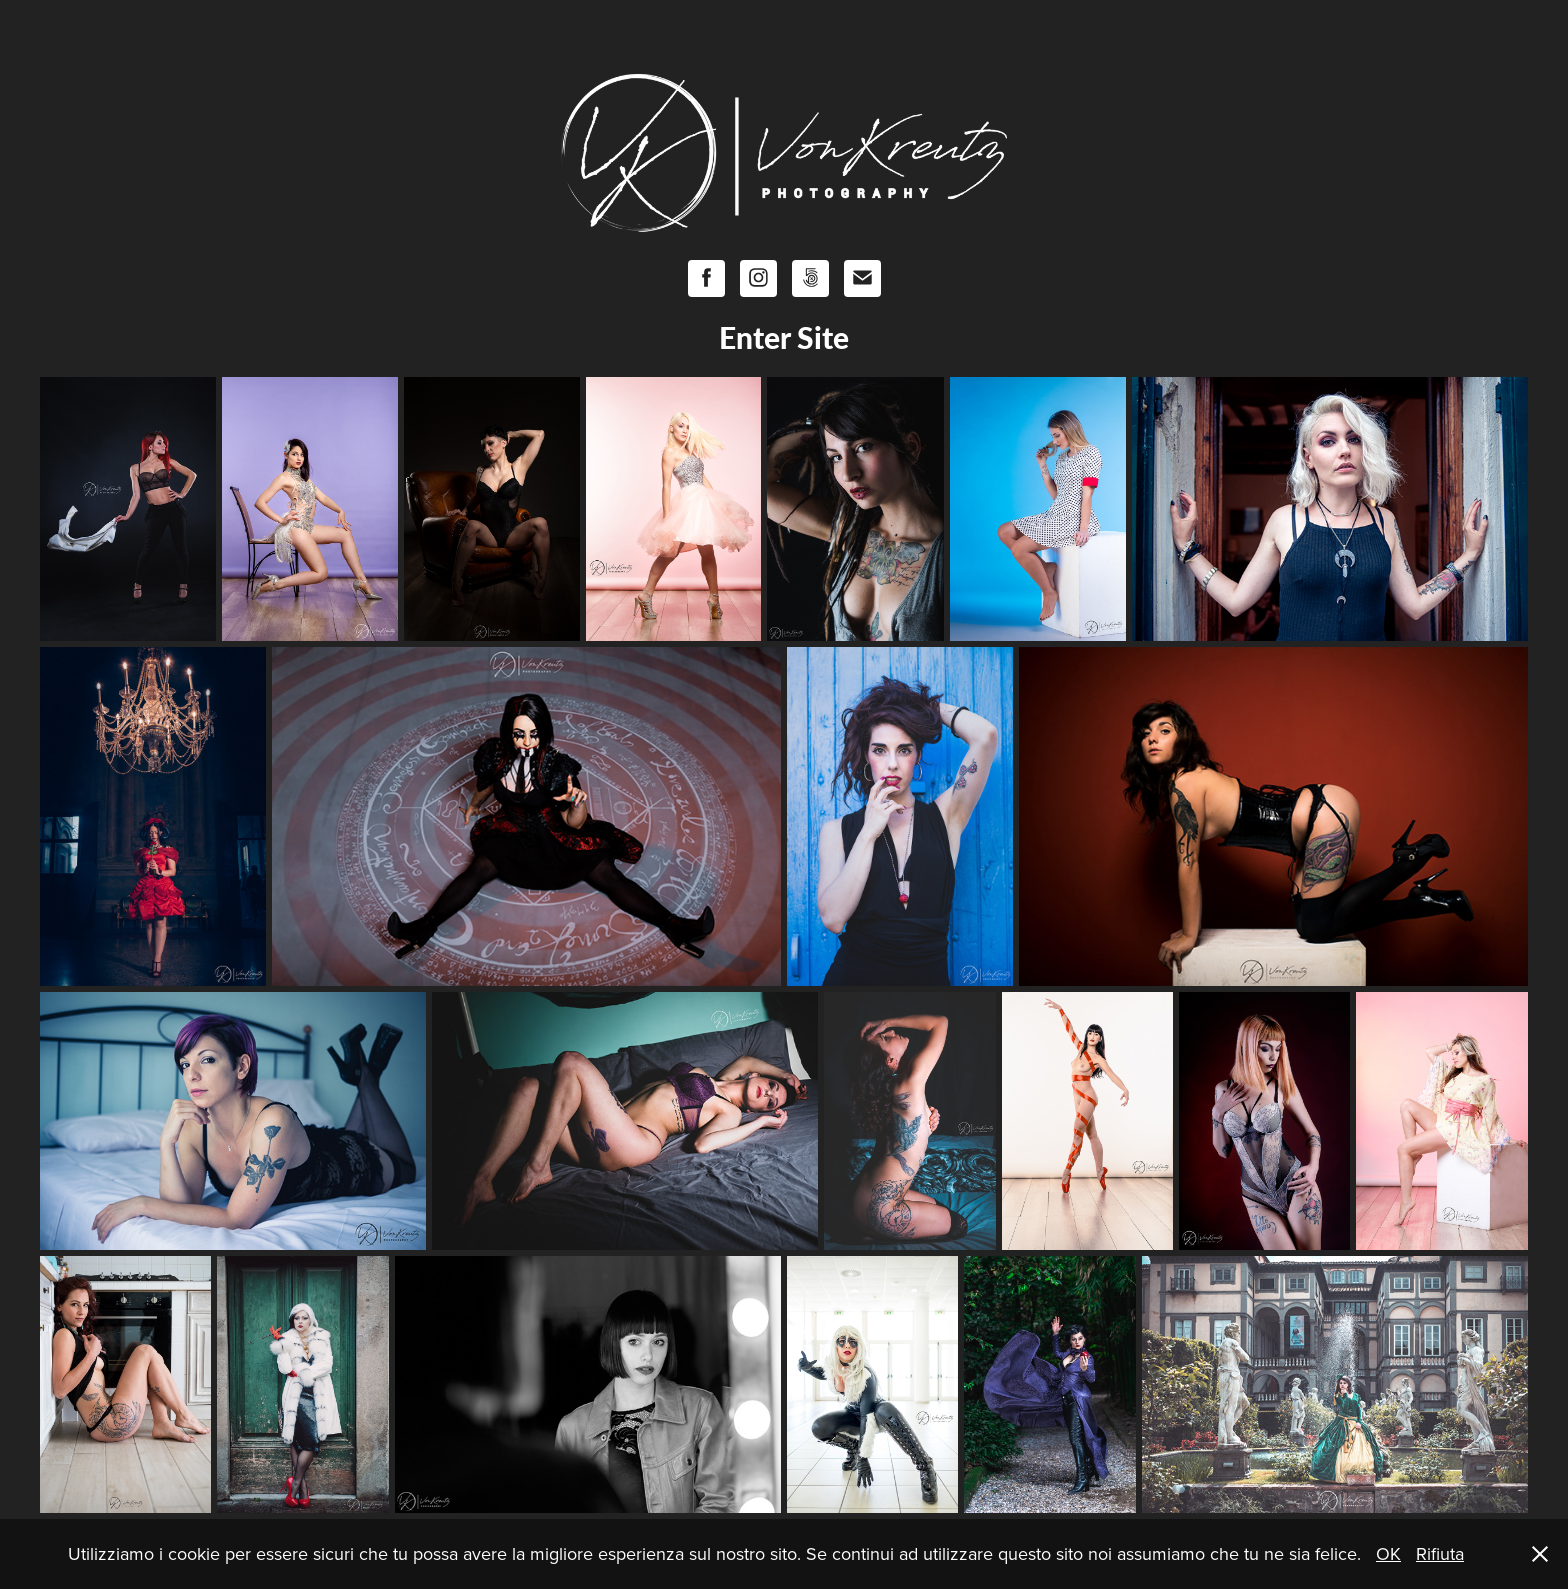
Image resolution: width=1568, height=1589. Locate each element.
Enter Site (784, 337)
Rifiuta (1440, 1553)
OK (1388, 1553)
